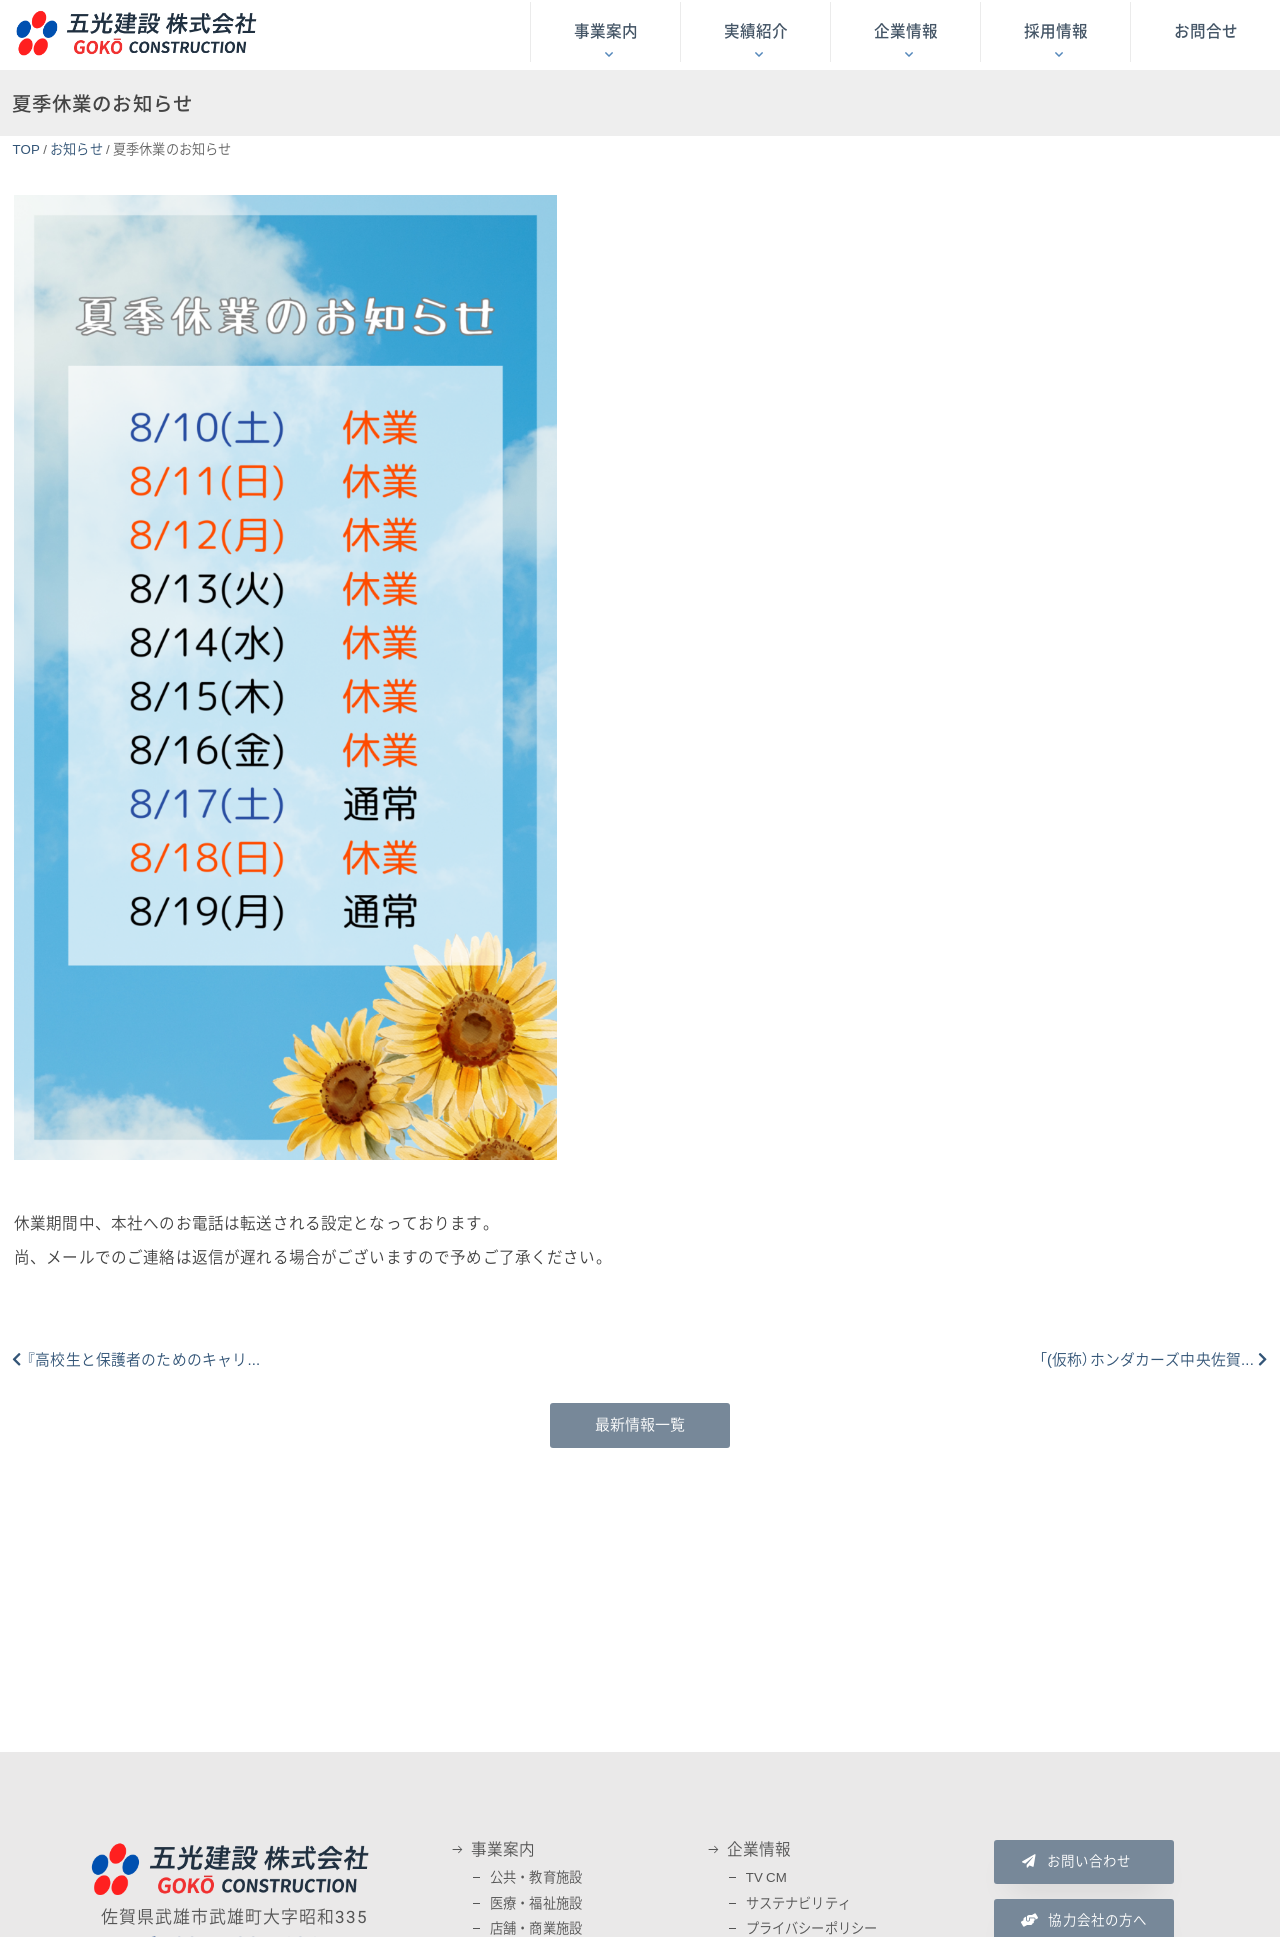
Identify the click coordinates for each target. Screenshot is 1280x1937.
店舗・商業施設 (536, 1928)
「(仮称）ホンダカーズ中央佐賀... (1146, 1360)
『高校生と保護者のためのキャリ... (143, 1360)
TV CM (766, 1877)
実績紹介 (756, 32)
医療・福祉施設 (536, 1903)
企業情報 (906, 32)
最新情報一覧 (640, 1425)
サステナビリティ (798, 1903)
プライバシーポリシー (812, 1928)
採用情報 (1056, 32)
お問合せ (1206, 32)
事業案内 (606, 32)
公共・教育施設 (536, 1877)
